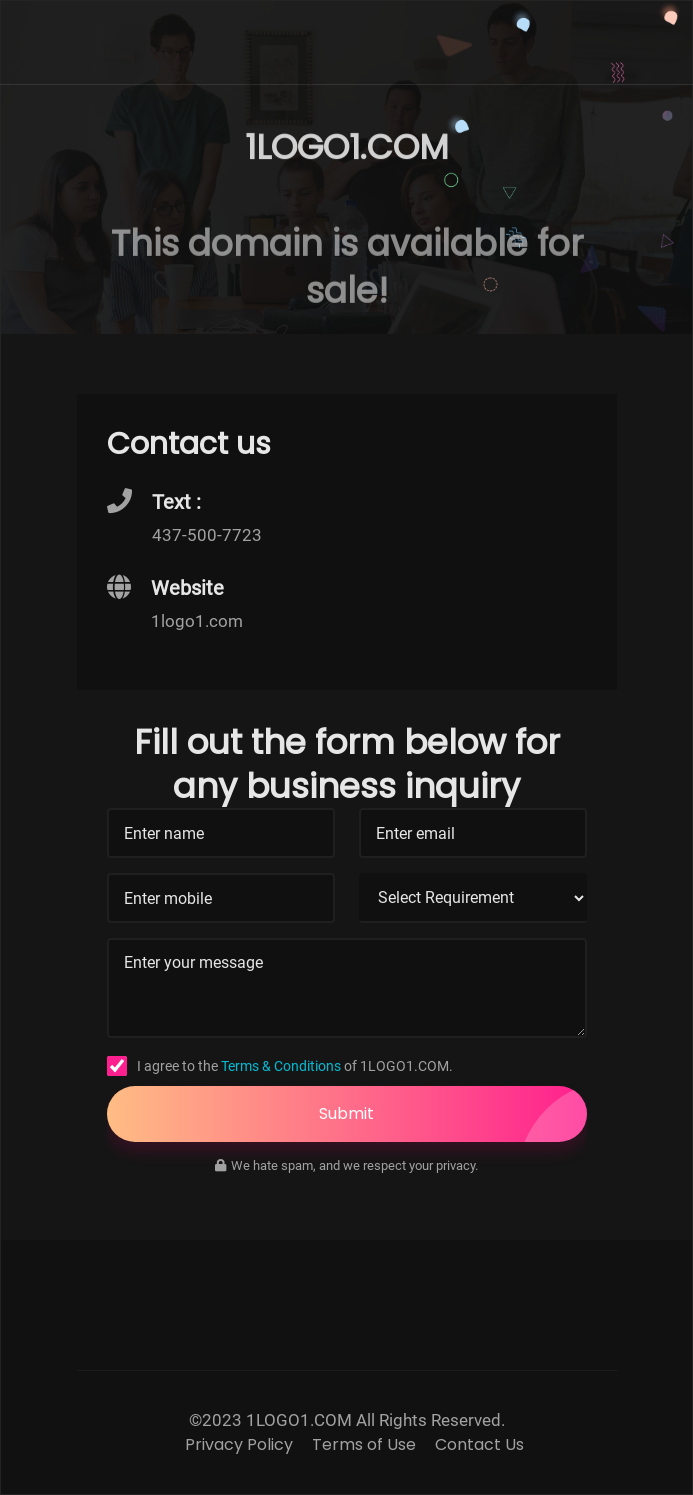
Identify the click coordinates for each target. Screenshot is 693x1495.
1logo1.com (197, 621)
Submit (453, 1114)
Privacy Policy (239, 1445)
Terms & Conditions (281, 1066)
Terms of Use (364, 1445)
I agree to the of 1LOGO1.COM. (295, 1066)
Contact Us (479, 1445)
